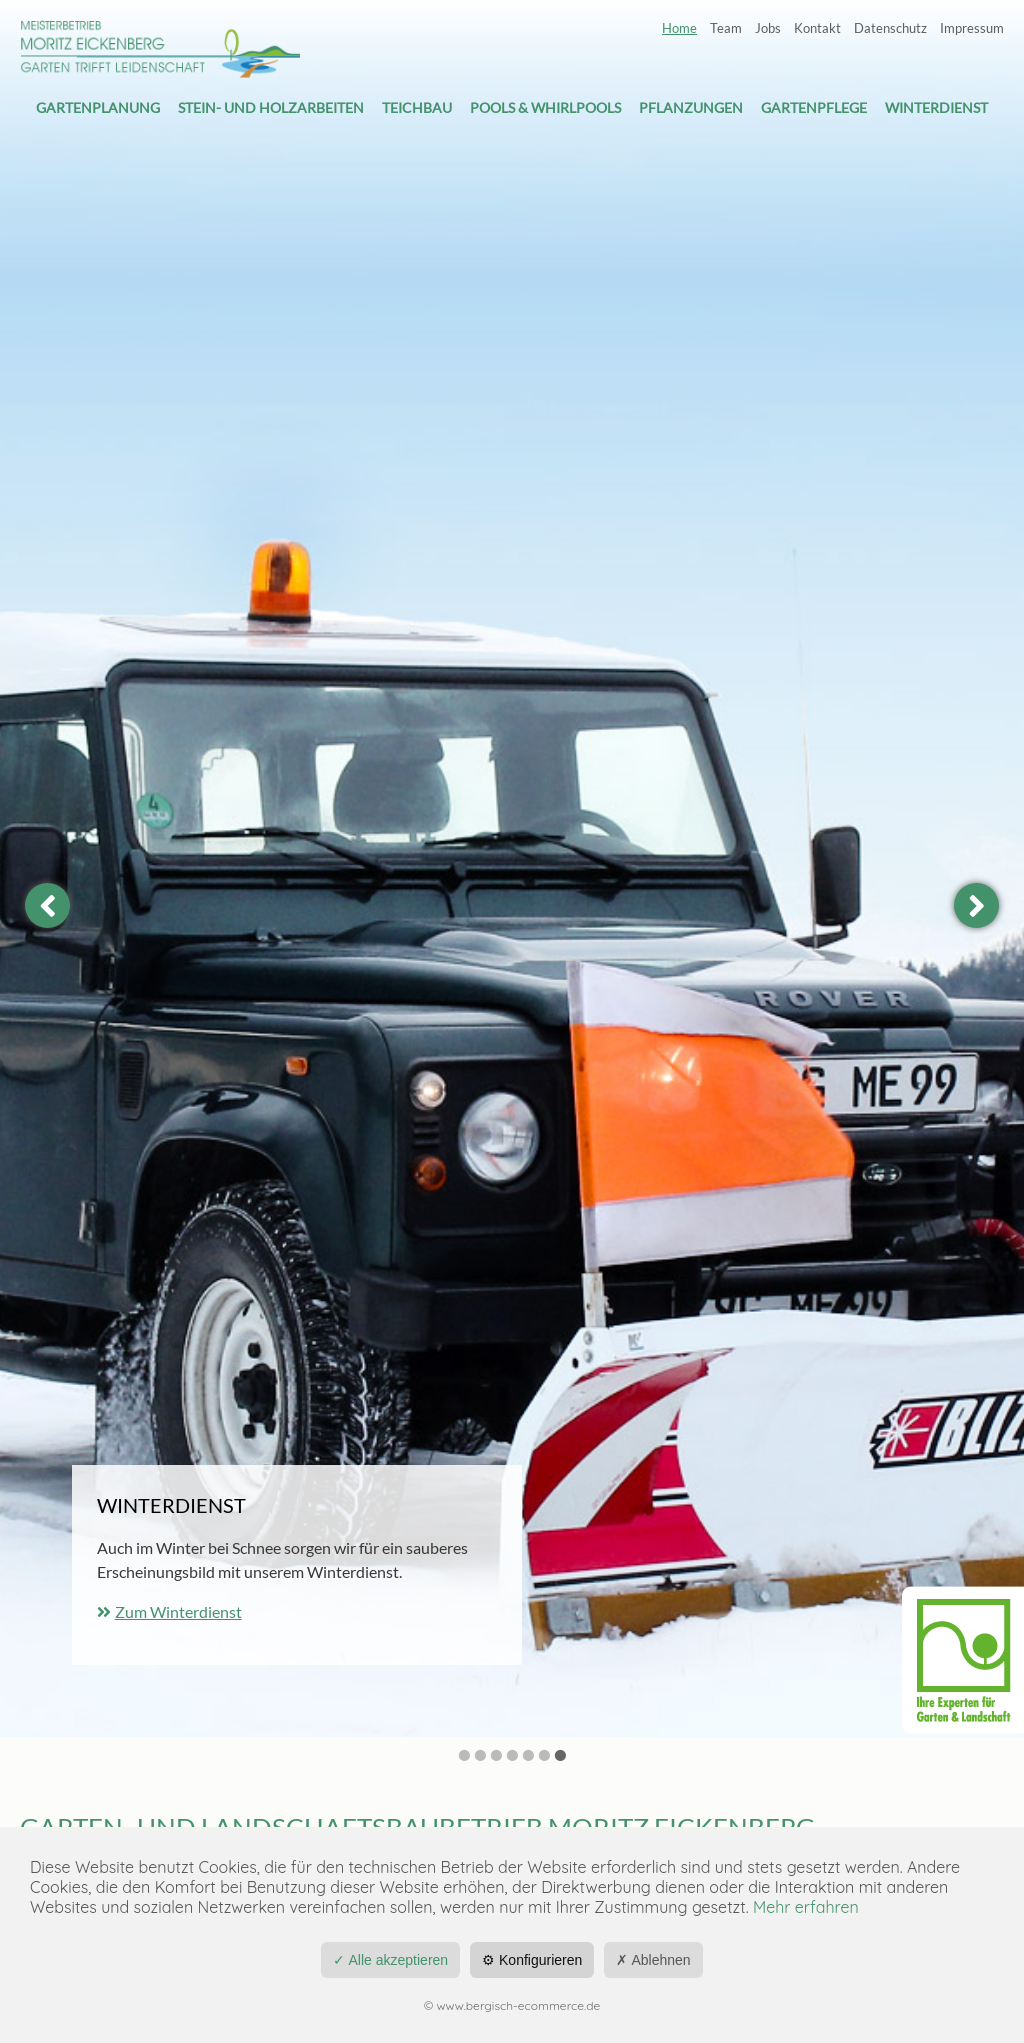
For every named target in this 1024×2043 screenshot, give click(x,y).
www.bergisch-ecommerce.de (519, 2005)
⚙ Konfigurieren (532, 1960)
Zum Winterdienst (178, 1611)
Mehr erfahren (806, 1907)
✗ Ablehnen (653, 1960)
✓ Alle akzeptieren (390, 1960)
